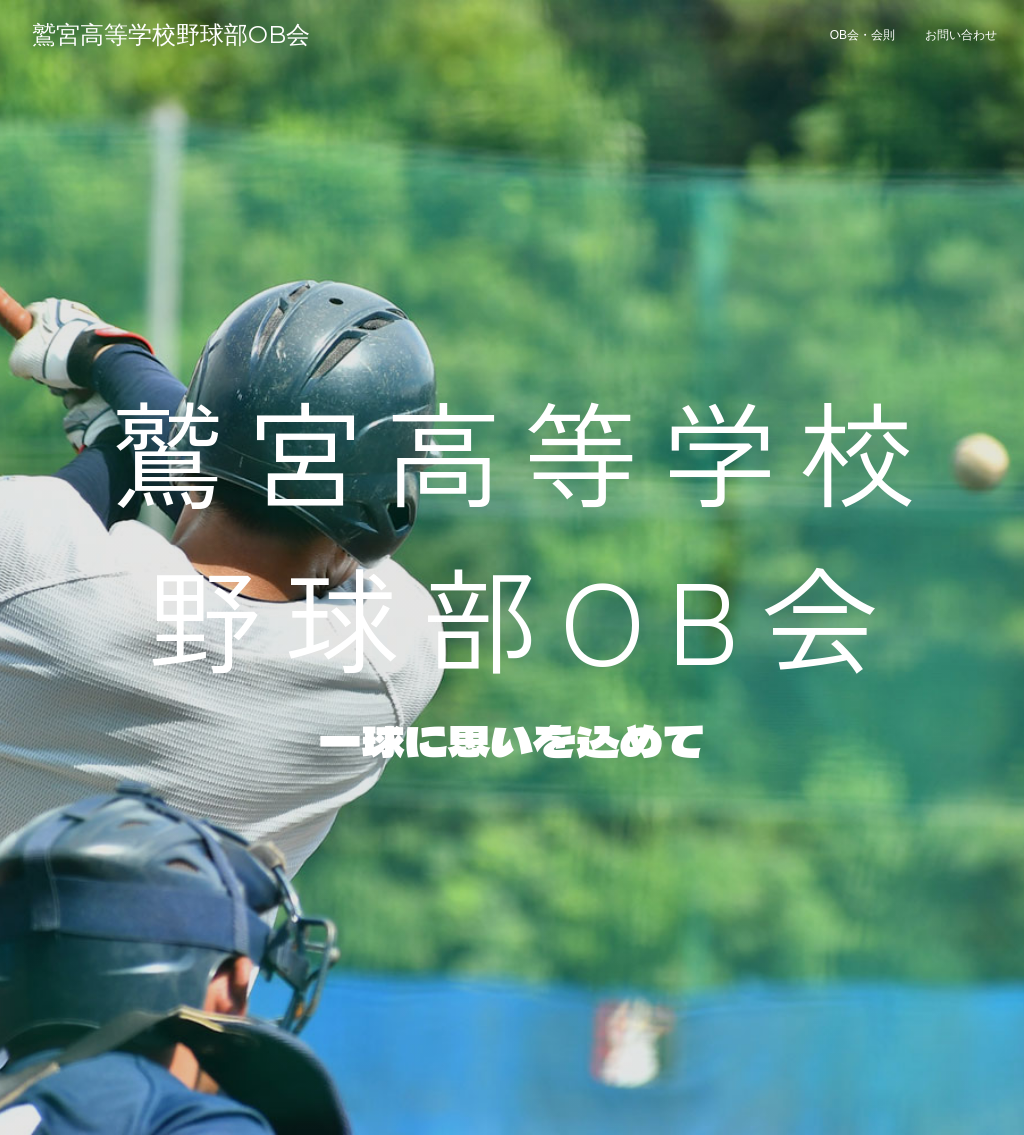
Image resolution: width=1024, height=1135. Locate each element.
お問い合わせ (961, 35)
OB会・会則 (862, 35)
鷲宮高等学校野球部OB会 (171, 34)
